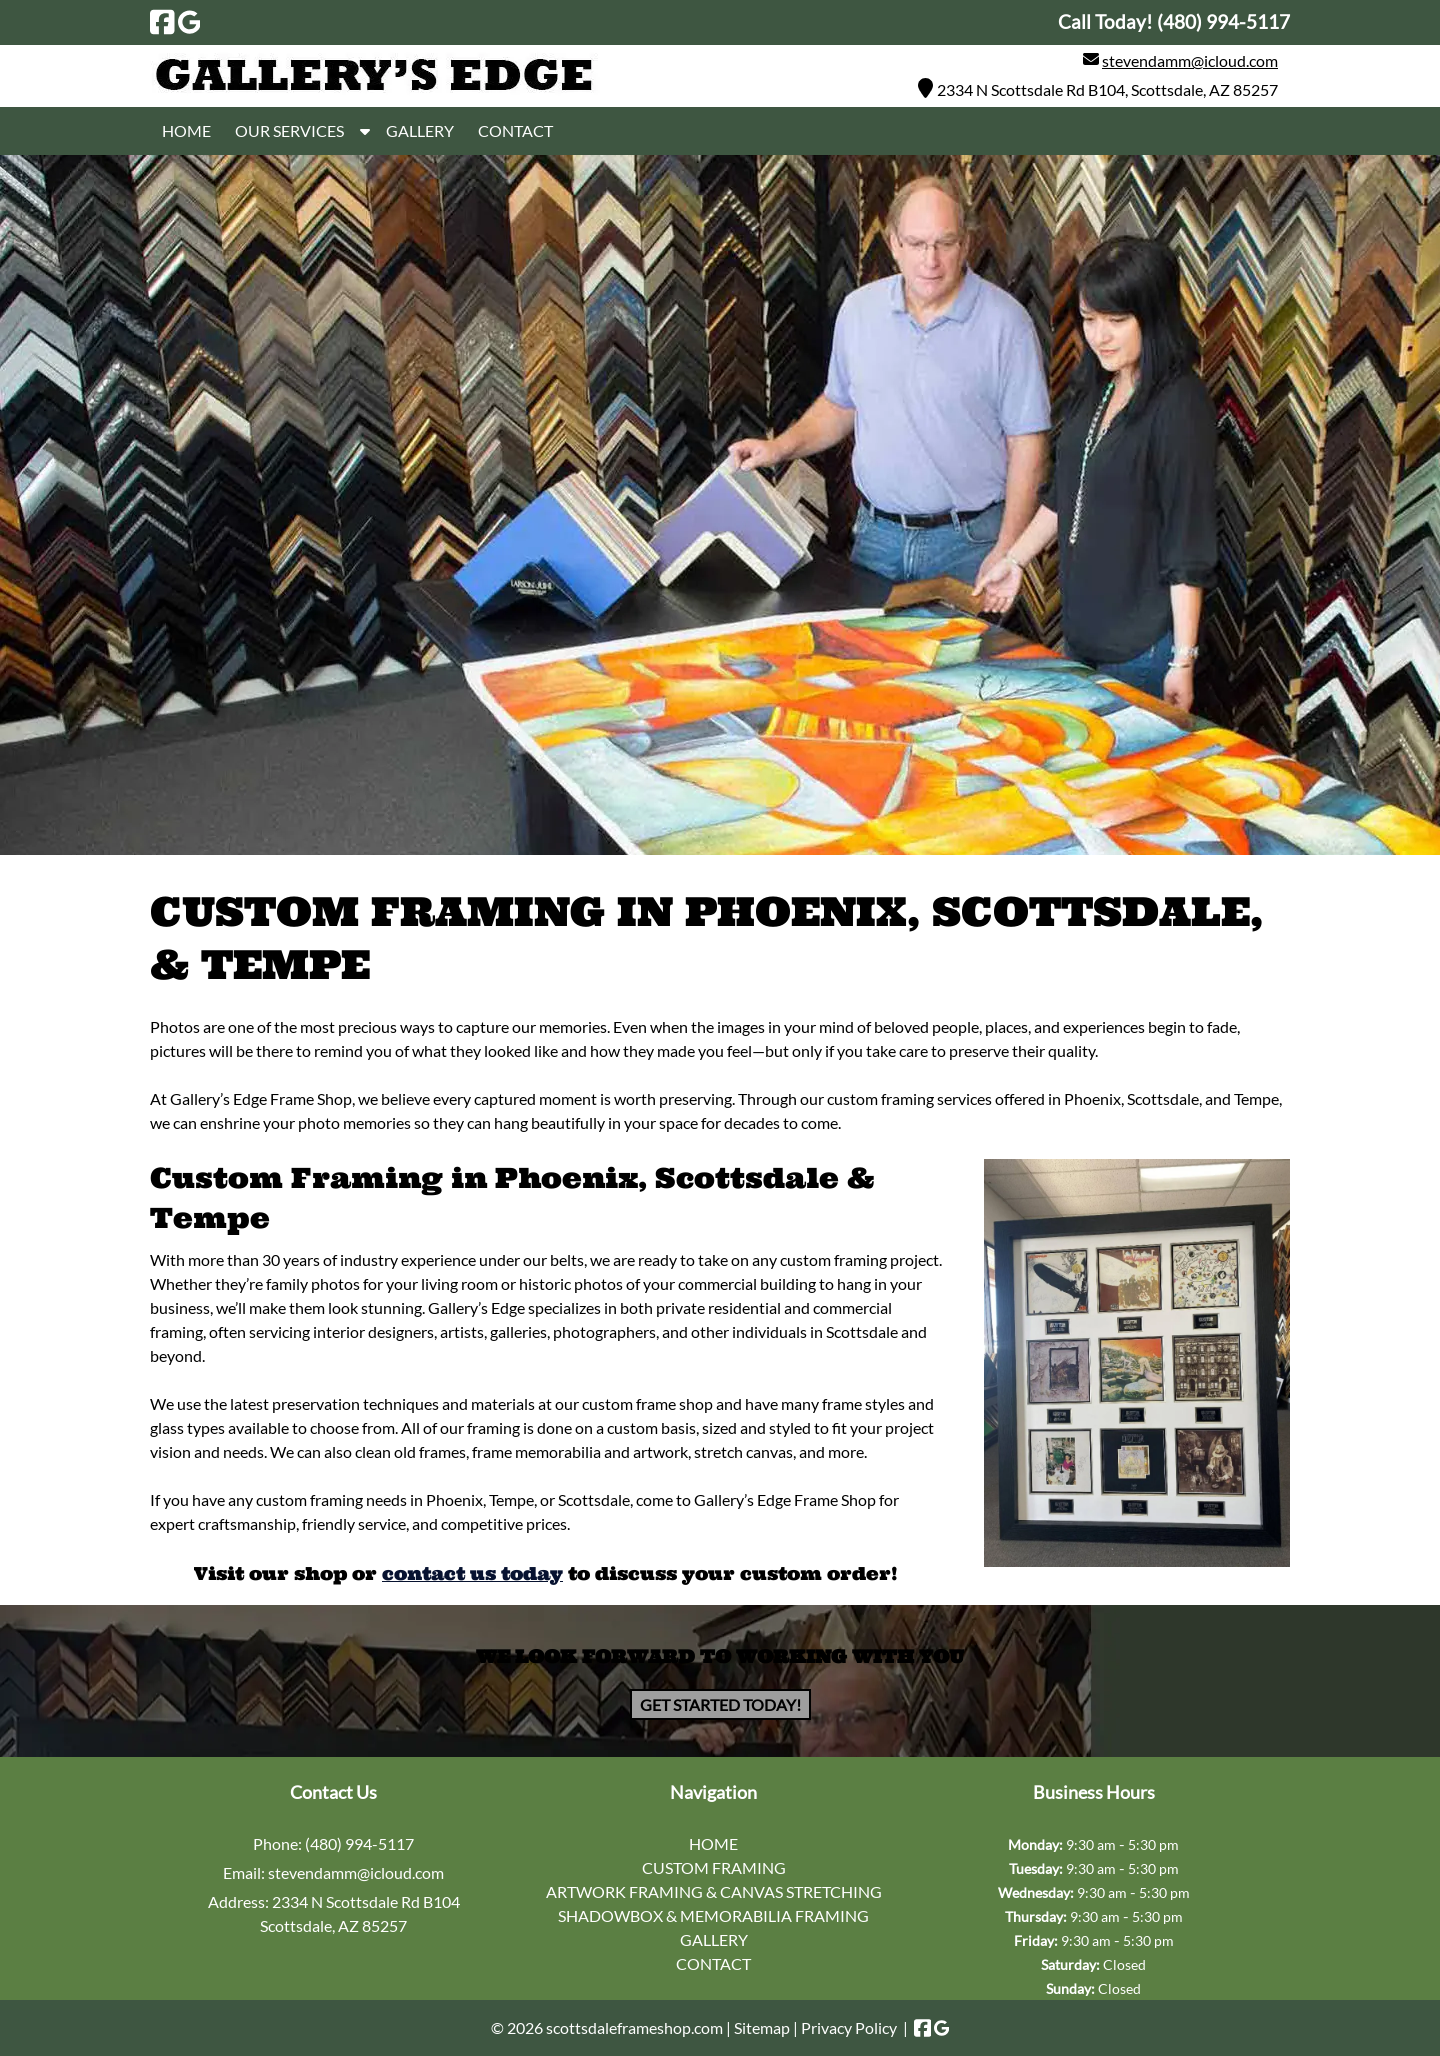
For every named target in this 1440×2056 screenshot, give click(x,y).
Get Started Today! (720, 1704)
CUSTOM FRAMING (714, 1867)
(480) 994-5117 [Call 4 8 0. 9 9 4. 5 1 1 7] (359, 1843)
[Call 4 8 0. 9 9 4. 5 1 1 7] (1223, 21)
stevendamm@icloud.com (1190, 60)
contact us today (472, 1573)
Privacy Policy (849, 2027)
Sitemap (762, 2027)
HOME (186, 130)
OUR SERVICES (289, 130)
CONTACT (515, 130)
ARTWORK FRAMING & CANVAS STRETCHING (714, 1891)
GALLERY (420, 130)
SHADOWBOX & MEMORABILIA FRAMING (713, 1915)
